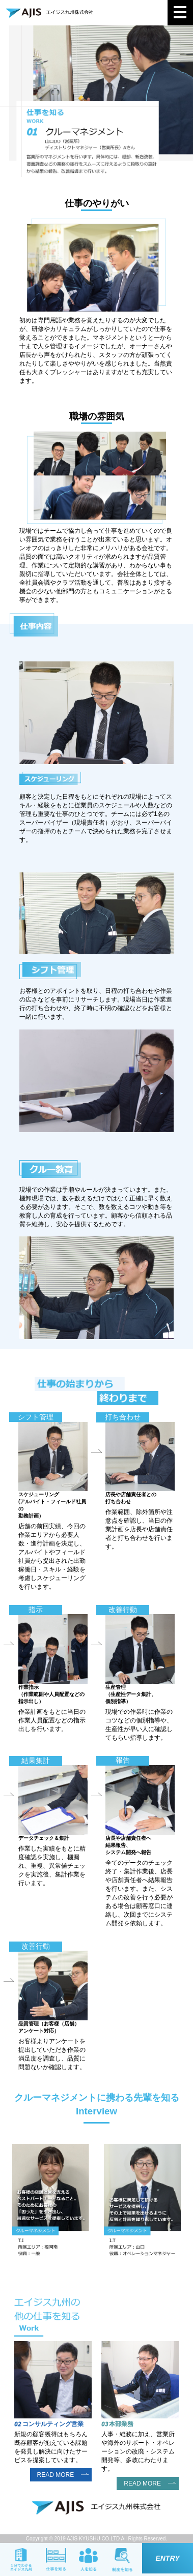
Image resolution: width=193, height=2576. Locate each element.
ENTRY (167, 2558)
